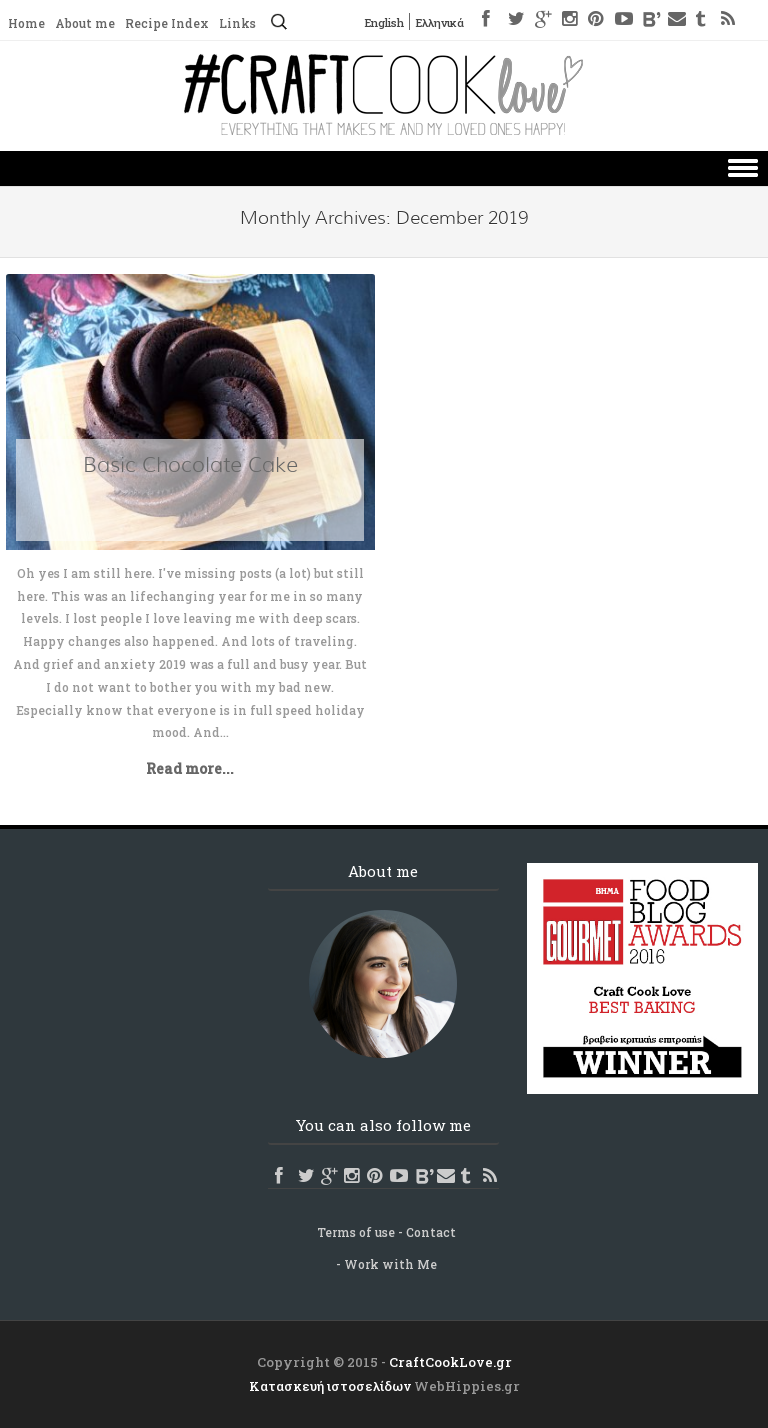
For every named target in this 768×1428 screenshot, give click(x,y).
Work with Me (390, 1264)
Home (26, 23)
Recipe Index (167, 23)
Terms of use (356, 1232)
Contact (431, 1232)
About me (85, 23)
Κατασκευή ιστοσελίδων (330, 1386)
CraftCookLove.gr (450, 1362)
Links (237, 23)
